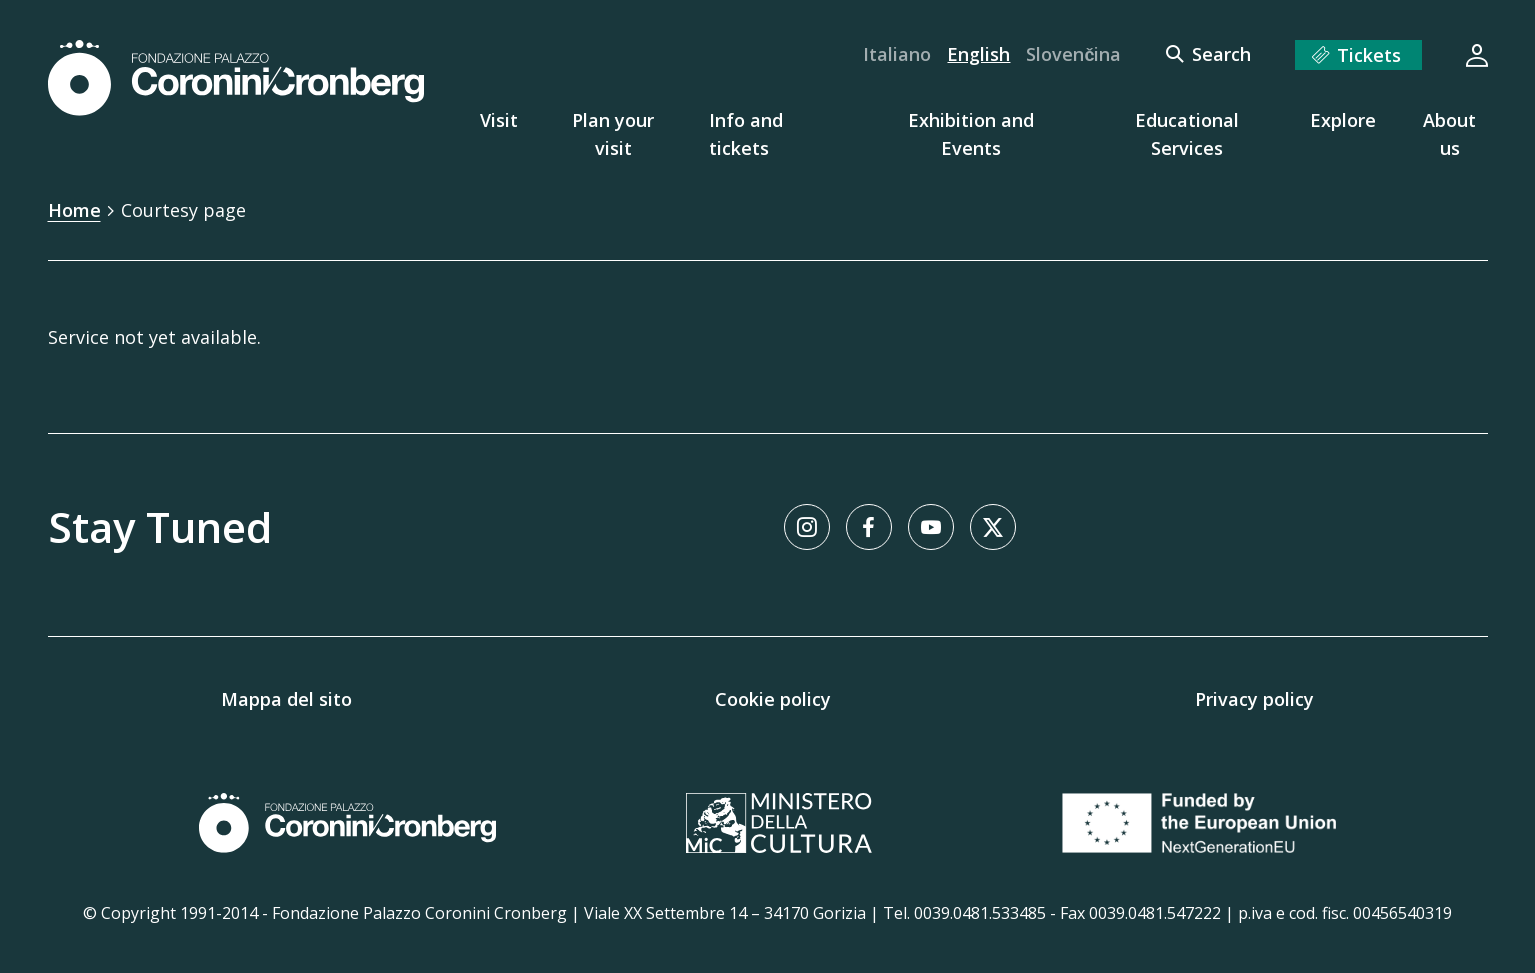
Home (74, 210)
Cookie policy (773, 699)
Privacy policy (1254, 699)
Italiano (897, 54)
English (978, 54)
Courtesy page (183, 210)
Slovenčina (1073, 54)
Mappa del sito (286, 699)
